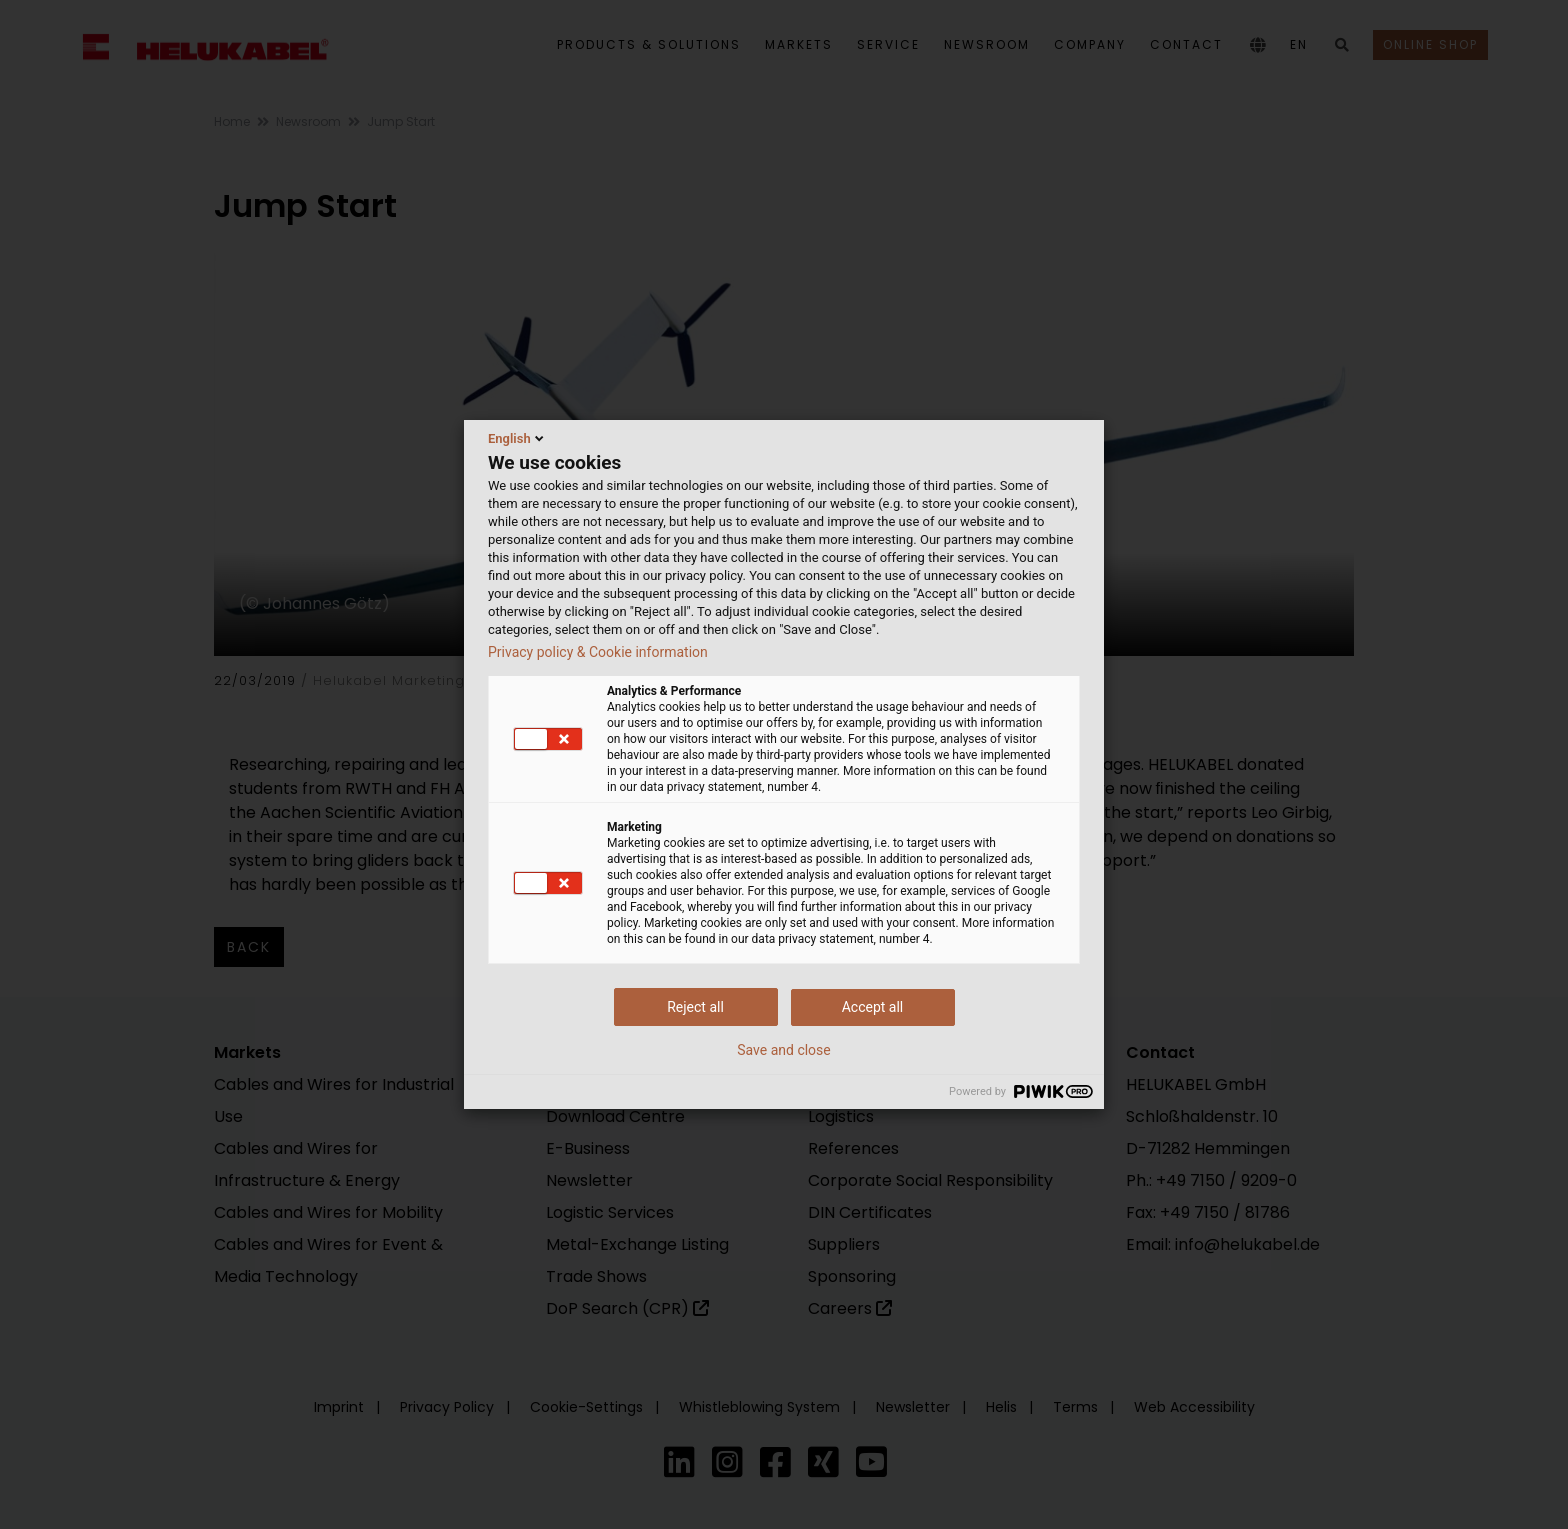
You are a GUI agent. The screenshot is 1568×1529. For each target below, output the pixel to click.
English (517, 438)
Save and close (784, 1050)
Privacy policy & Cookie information (598, 652)
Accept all (873, 1007)
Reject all (695, 1007)
